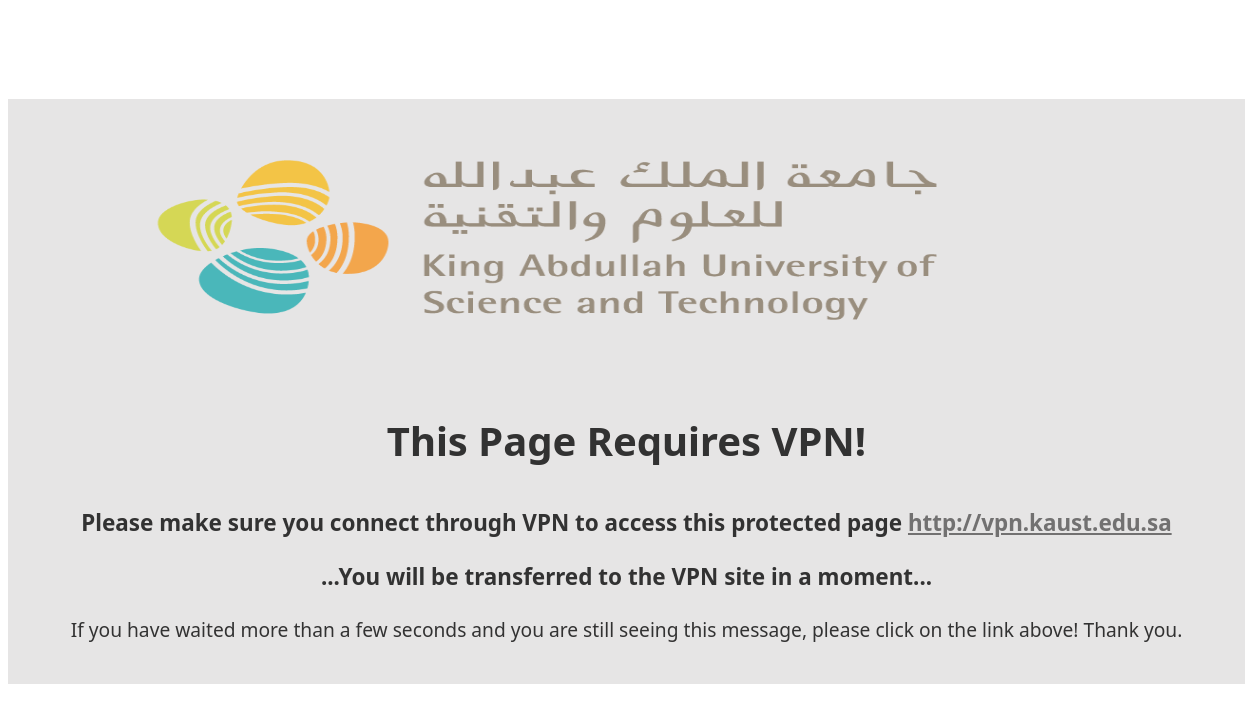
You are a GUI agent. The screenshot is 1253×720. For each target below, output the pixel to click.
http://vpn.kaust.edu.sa (337, 542)
